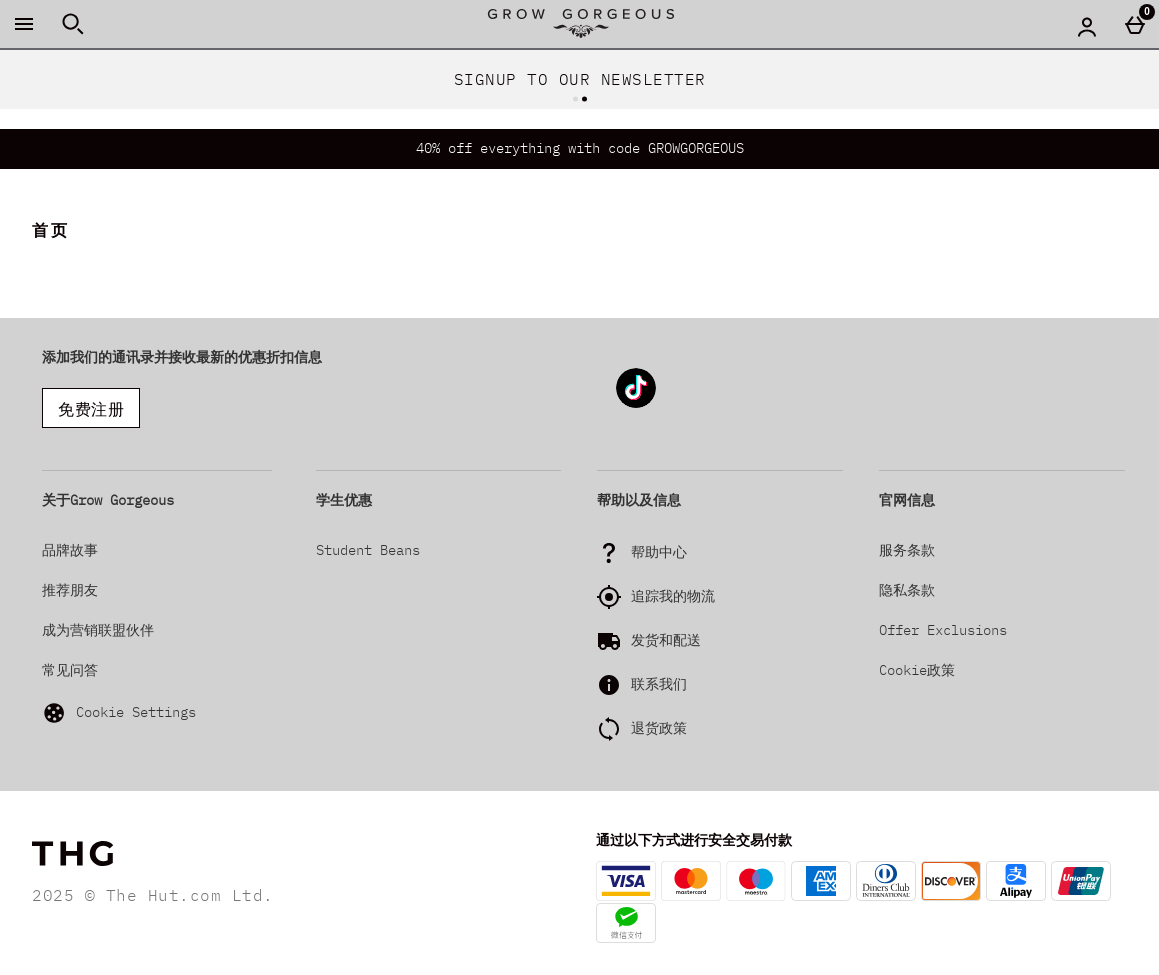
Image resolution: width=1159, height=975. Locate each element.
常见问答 (70, 670)
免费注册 (91, 409)
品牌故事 (70, 550)
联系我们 (659, 684)
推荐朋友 (70, 590)
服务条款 (907, 550)
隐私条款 (907, 590)
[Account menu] (1087, 26)
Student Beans (368, 550)
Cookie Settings (119, 713)
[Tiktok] (636, 404)
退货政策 (659, 728)
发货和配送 (666, 640)
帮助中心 (659, 552)
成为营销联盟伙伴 (98, 630)
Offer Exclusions (943, 630)
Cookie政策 (917, 670)
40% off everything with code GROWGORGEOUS (580, 148)
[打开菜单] (24, 24)
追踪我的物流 (673, 596)
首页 (51, 230)
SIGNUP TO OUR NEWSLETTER (580, 79)
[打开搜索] (73, 24)
